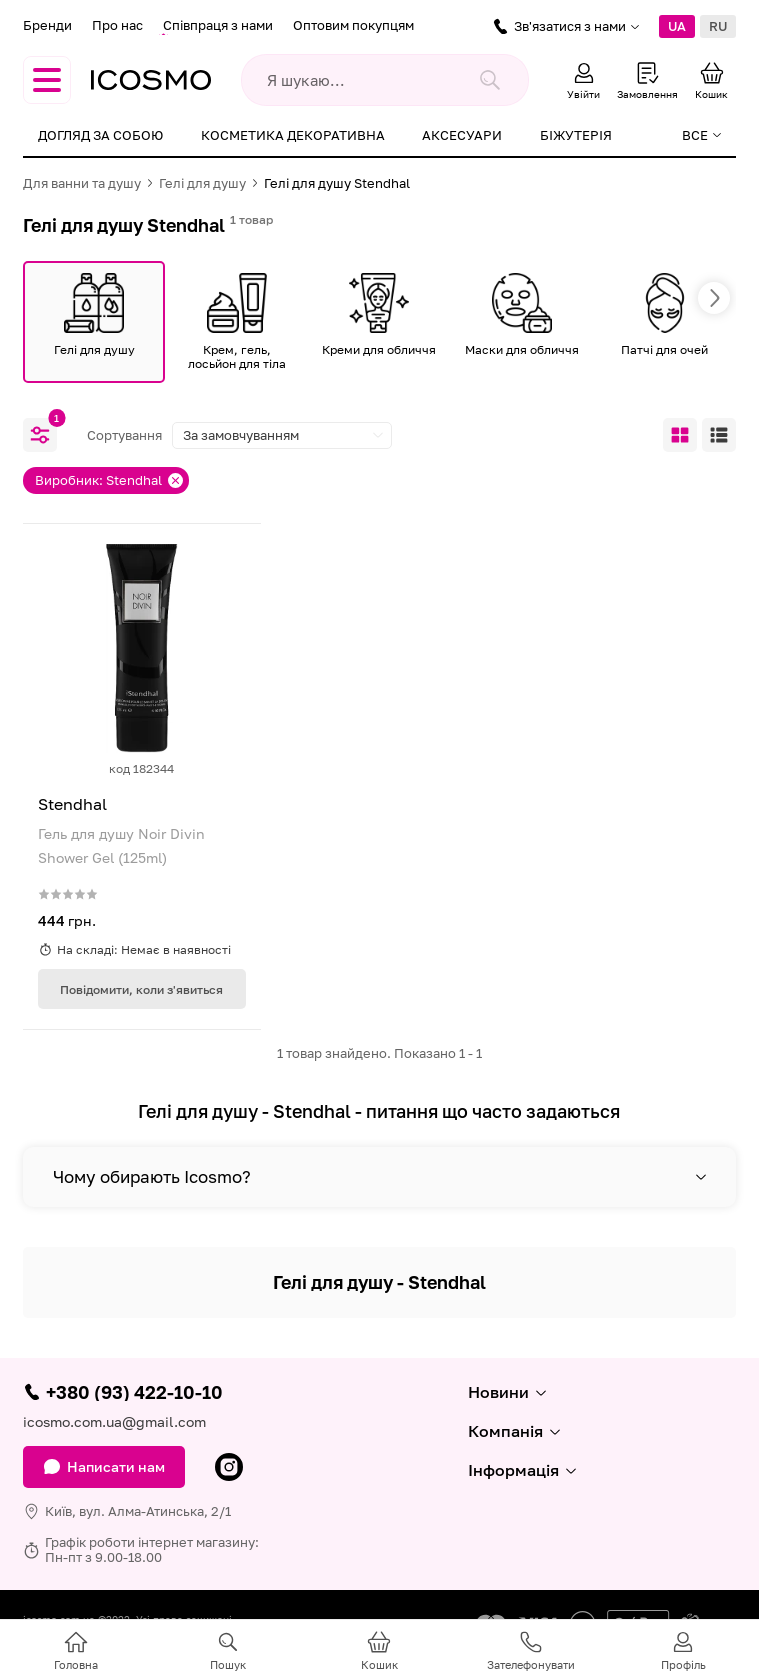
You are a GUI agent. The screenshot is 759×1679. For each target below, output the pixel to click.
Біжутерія (576, 135)
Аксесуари (462, 135)
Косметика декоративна (293, 135)
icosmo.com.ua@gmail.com (114, 1421)
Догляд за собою (100, 135)
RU (718, 26)
